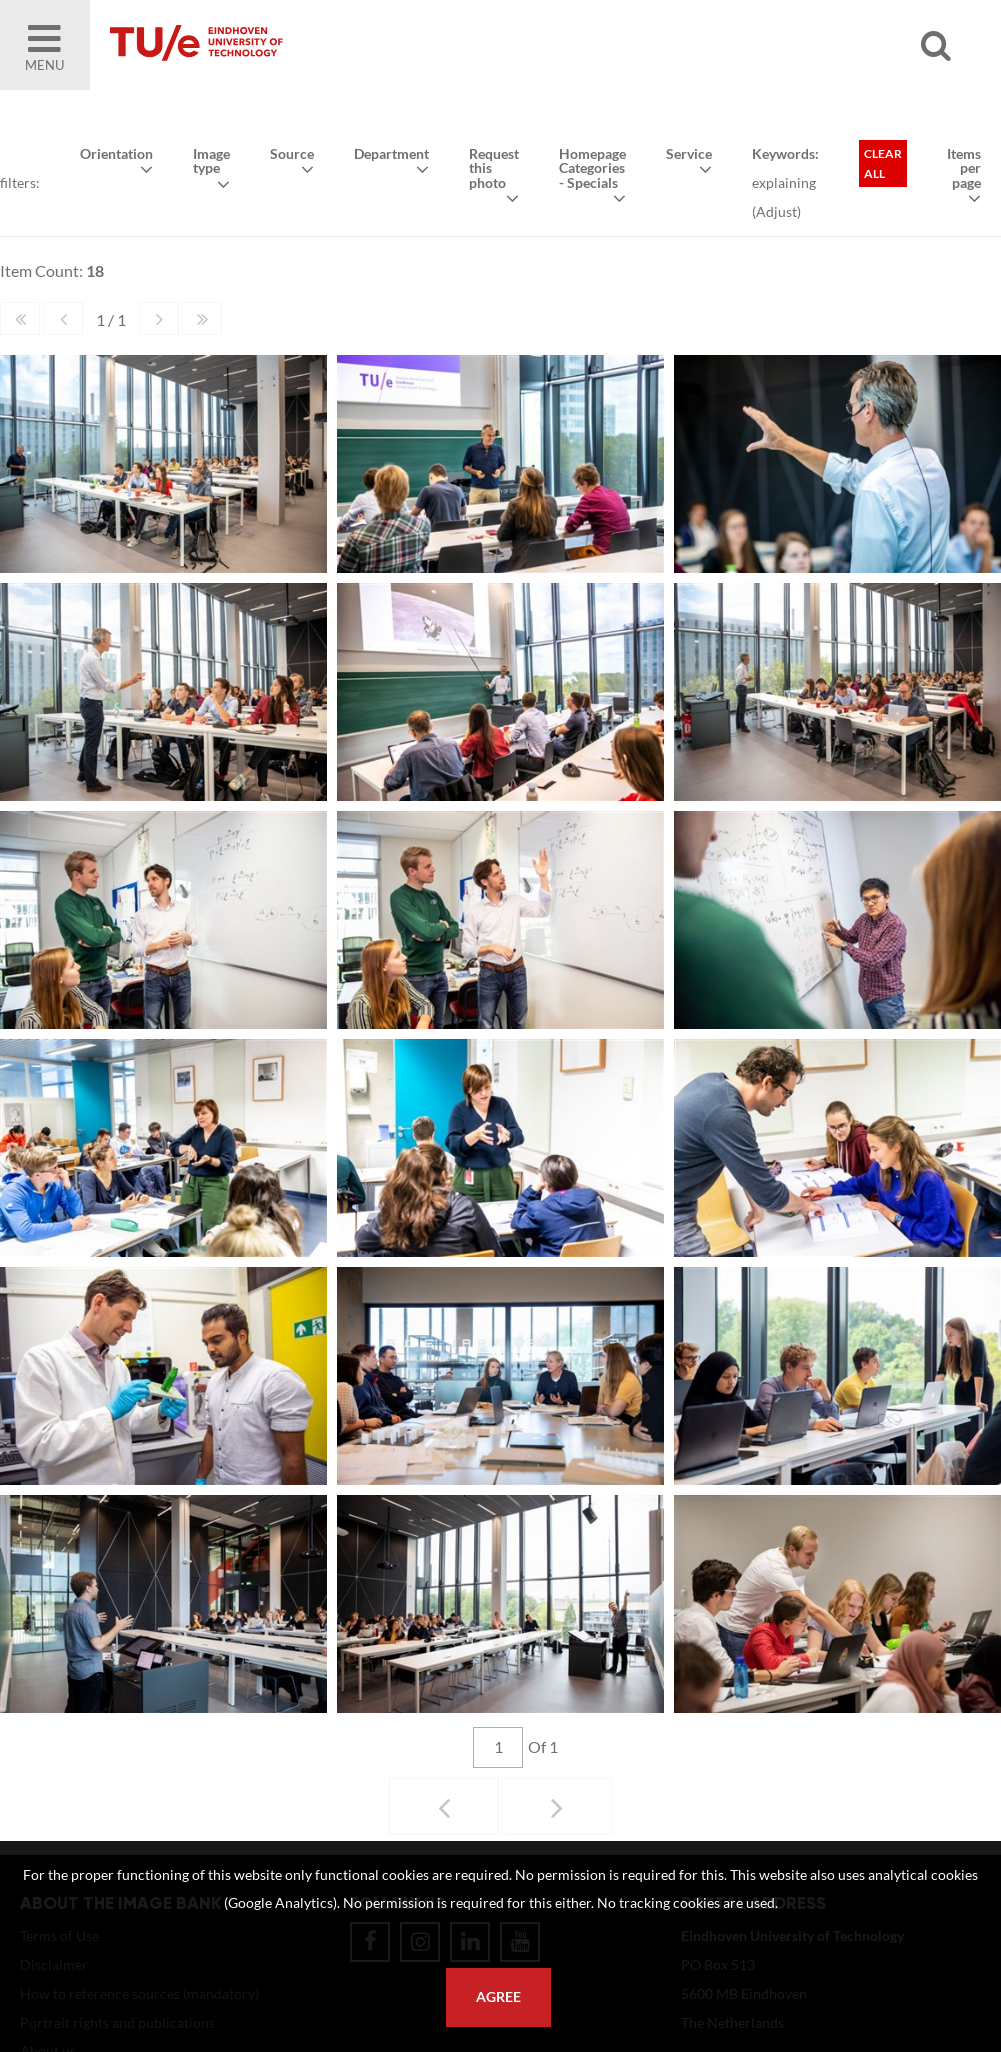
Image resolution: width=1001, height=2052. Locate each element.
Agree (498, 1997)
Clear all (883, 163)
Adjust (776, 211)
